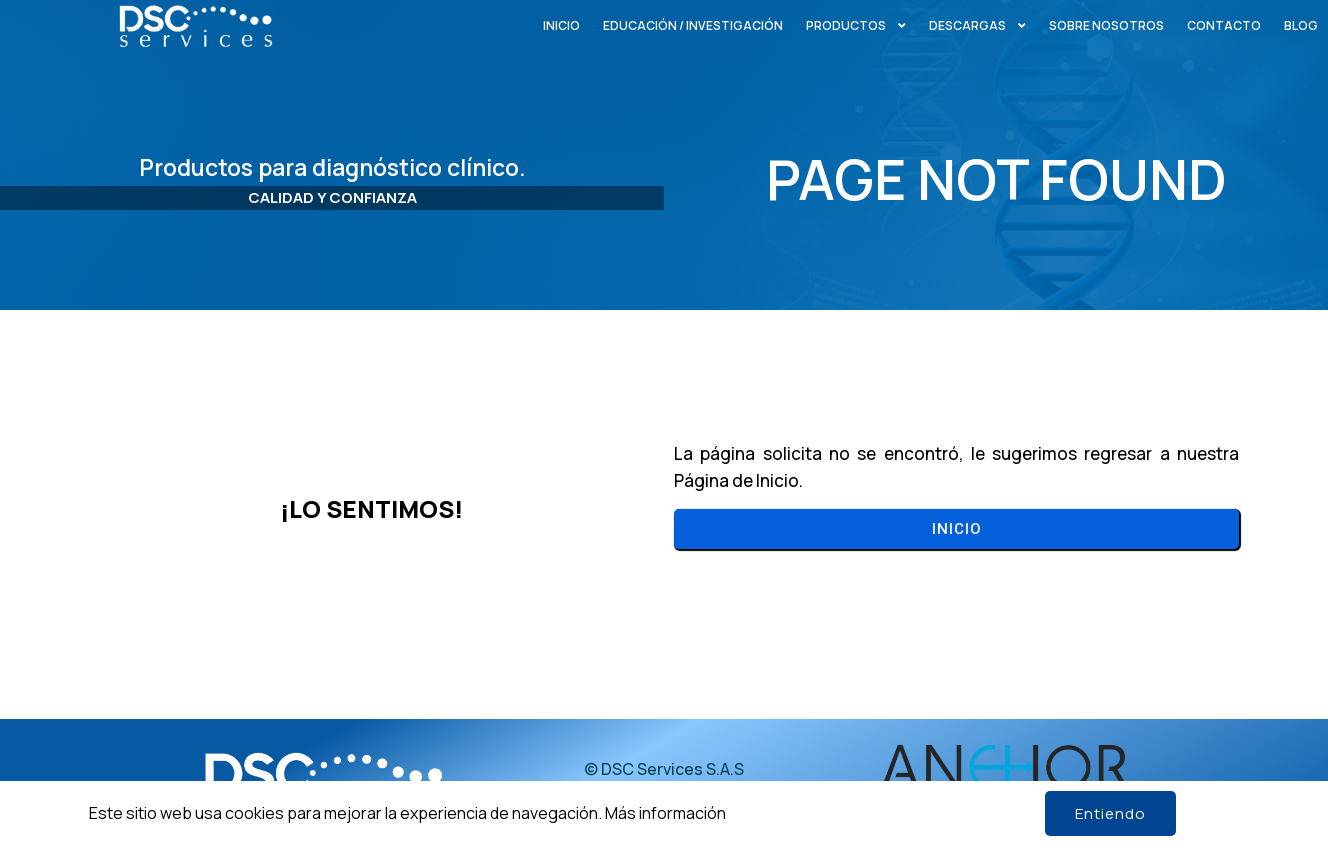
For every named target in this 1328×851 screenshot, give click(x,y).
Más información (665, 813)
